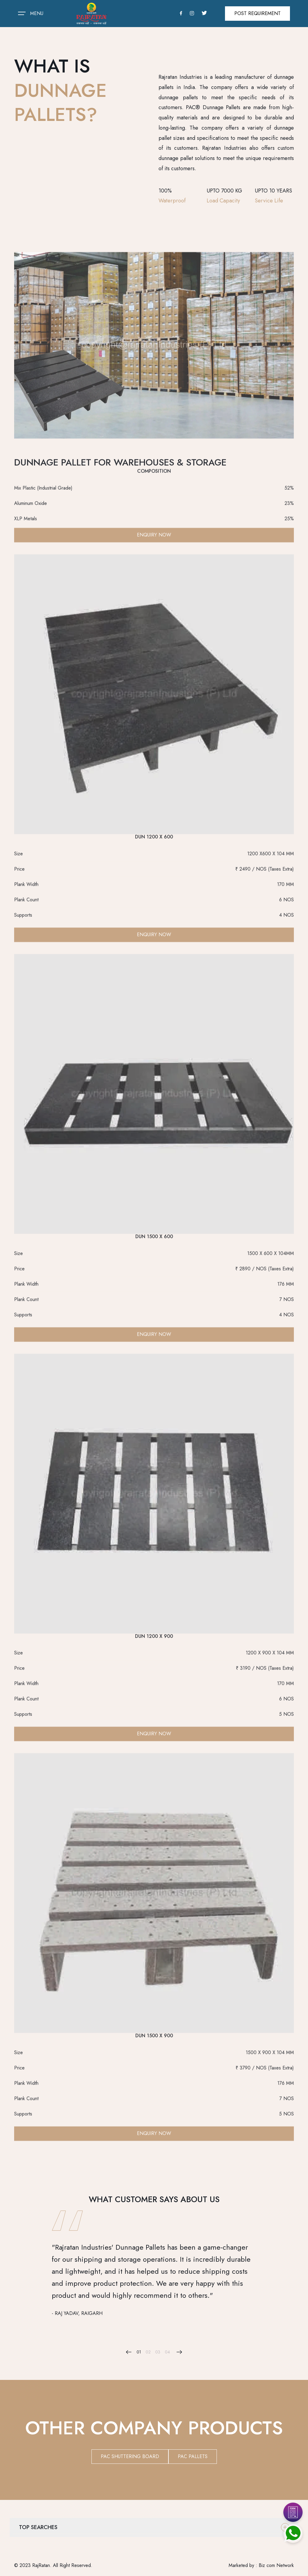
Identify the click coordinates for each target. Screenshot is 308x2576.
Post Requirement (257, 13)
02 (148, 2352)
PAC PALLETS (193, 2456)
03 (157, 2352)
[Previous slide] (128, 2352)
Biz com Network (276, 2565)
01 (139, 2352)
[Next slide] (179, 2352)
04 (167, 2352)
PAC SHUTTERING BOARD (130, 2456)
